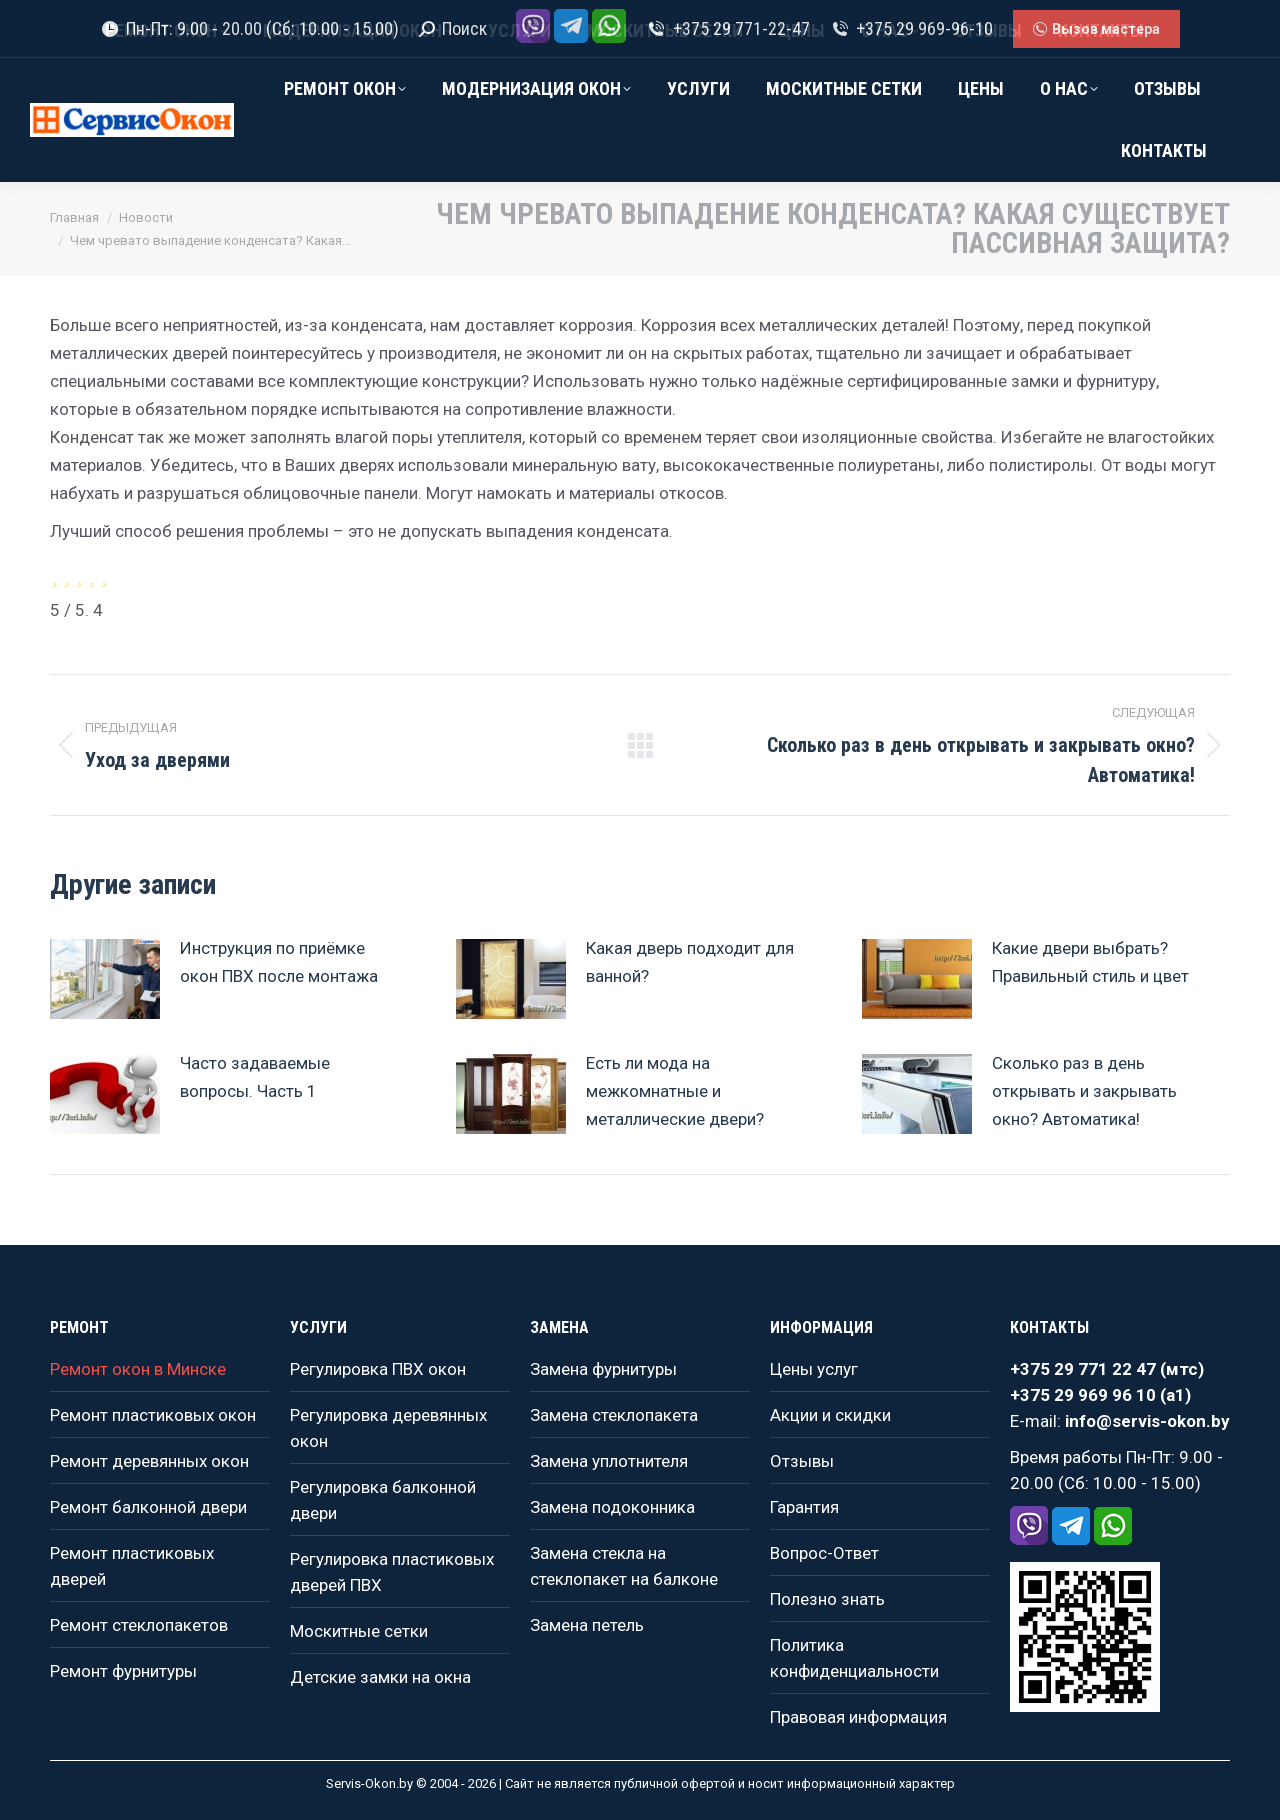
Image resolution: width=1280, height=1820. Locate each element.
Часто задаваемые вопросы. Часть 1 (255, 1077)
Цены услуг (814, 1369)
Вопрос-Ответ (824, 1553)
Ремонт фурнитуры (123, 1671)
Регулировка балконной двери (383, 1500)
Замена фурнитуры (603, 1369)
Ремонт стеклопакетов (139, 1625)
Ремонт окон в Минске (138, 1369)
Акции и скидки (830, 1415)
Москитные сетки (359, 1631)
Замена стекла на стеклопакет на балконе (624, 1566)
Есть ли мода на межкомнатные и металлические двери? (675, 1091)
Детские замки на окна (380, 1677)
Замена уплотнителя (609, 1461)
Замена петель (587, 1625)
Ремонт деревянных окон (149, 1461)
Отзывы (802, 1461)
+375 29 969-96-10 (911, 29)
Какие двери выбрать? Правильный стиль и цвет (1090, 962)
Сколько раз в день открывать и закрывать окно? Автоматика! (1084, 1091)
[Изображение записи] (105, 979)
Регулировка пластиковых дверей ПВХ (392, 1572)
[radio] (54, 575)
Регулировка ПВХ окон (378, 1369)
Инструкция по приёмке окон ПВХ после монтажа (279, 962)
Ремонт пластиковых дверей (132, 1566)
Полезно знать (827, 1599)
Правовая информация (858, 1717)
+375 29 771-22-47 (727, 29)
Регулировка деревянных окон (388, 1428)
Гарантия (804, 1507)
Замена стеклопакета (614, 1415)
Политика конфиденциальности (854, 1658)
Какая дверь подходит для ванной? (690, 962)
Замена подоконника (612, 1507)
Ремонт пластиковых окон (153, 1415)
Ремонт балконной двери (148, 1507)
